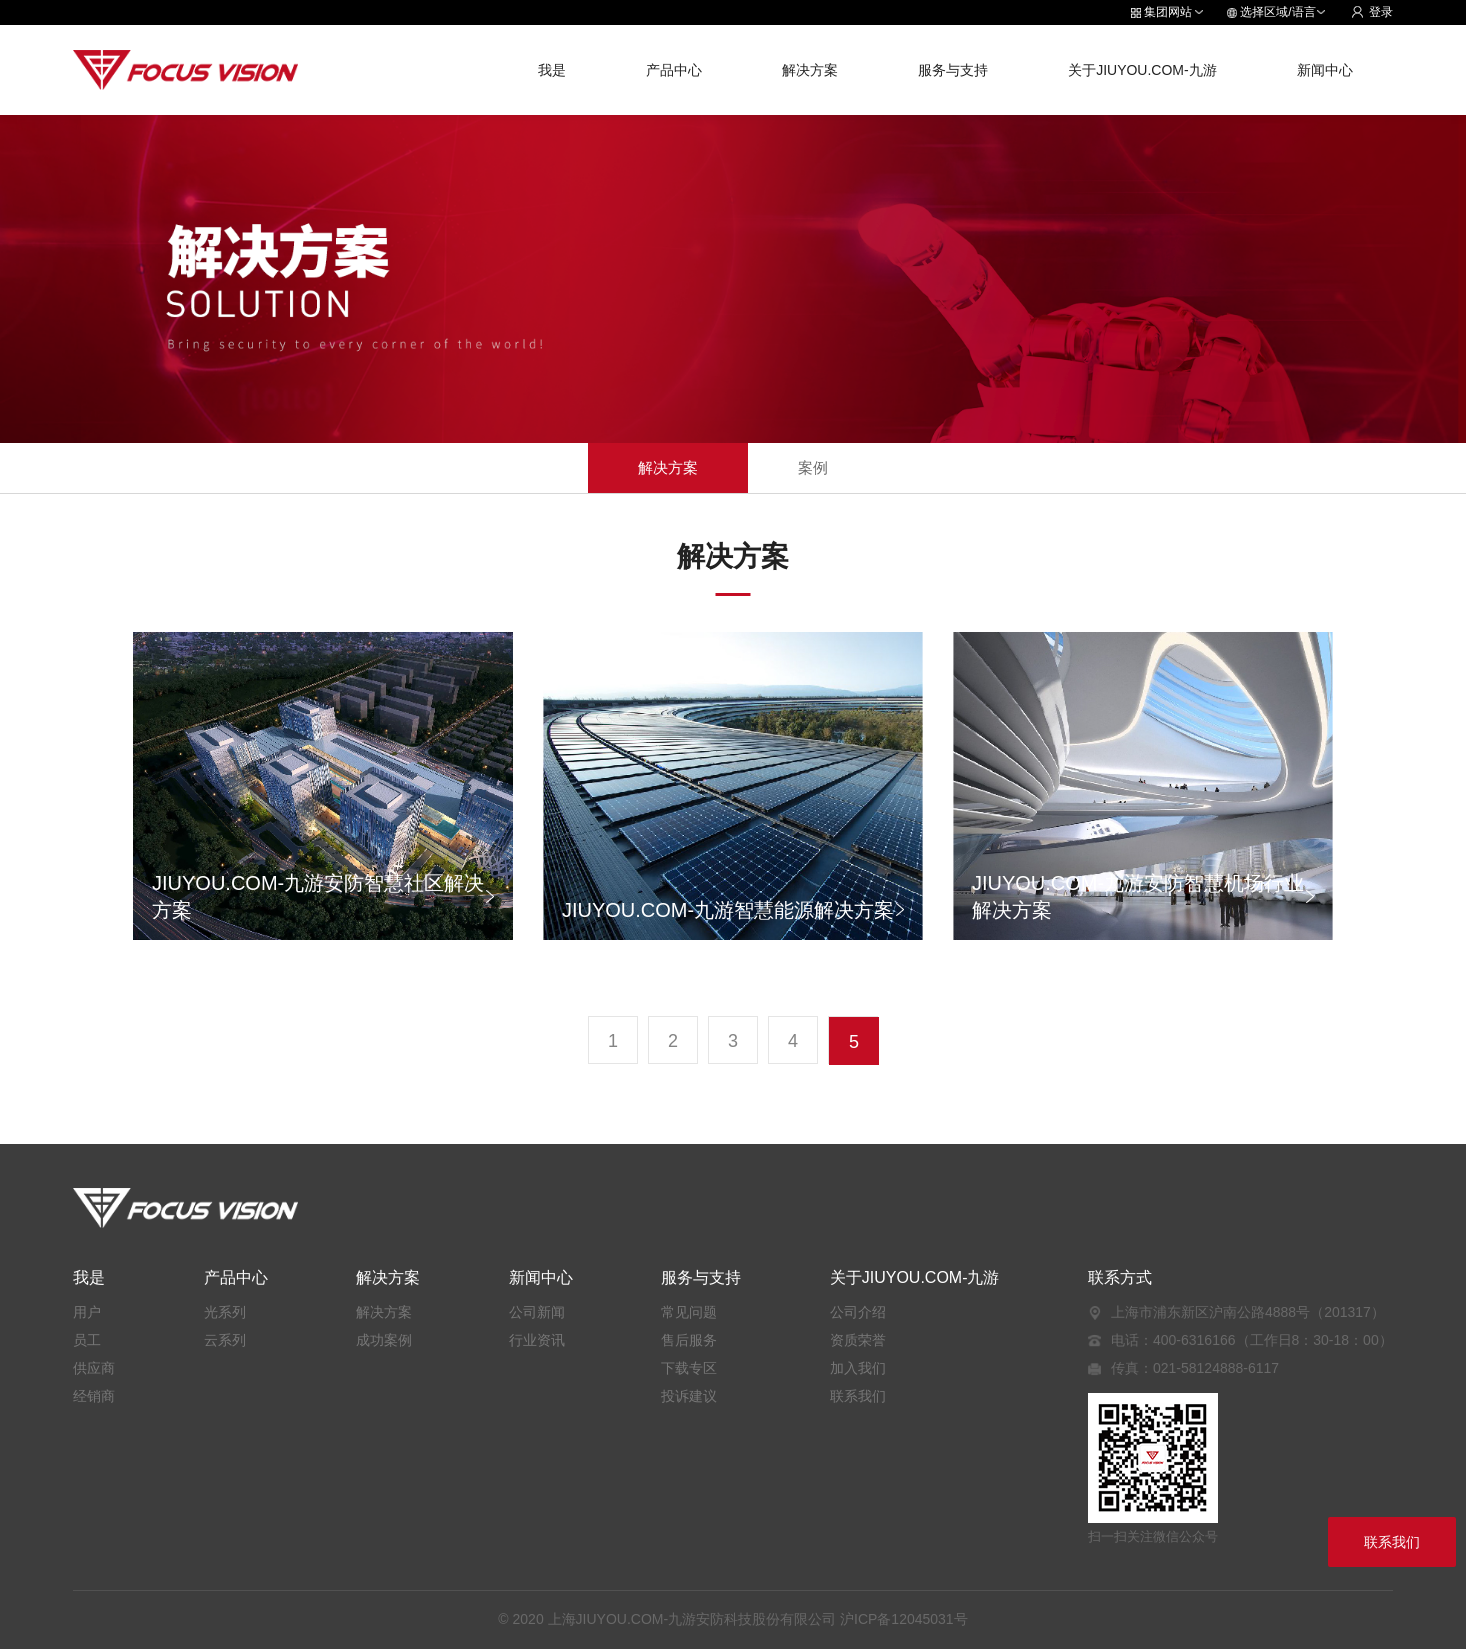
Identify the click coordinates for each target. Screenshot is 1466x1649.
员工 (87, 1340)
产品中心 (674, 70)
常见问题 (689, 1312)
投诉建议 (689, 1396)
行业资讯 (537, 1340)
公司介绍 (858, 1312)
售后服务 (689, 1340)
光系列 (225, 1312)
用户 (87, 1312)
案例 (813, 467)
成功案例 (384, 1340)
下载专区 (689, 1368)
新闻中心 (1325, 70)
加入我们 (858, 1368)
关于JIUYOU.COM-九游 (1142, 70)
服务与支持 (953, 70)
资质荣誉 (858, 1340)
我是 (552, 70)
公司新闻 (537, 1312)
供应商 (94, 1368)
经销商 (94, 1396)
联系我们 (858, 1396)
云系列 (225, 1340)
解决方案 (810, 70)
